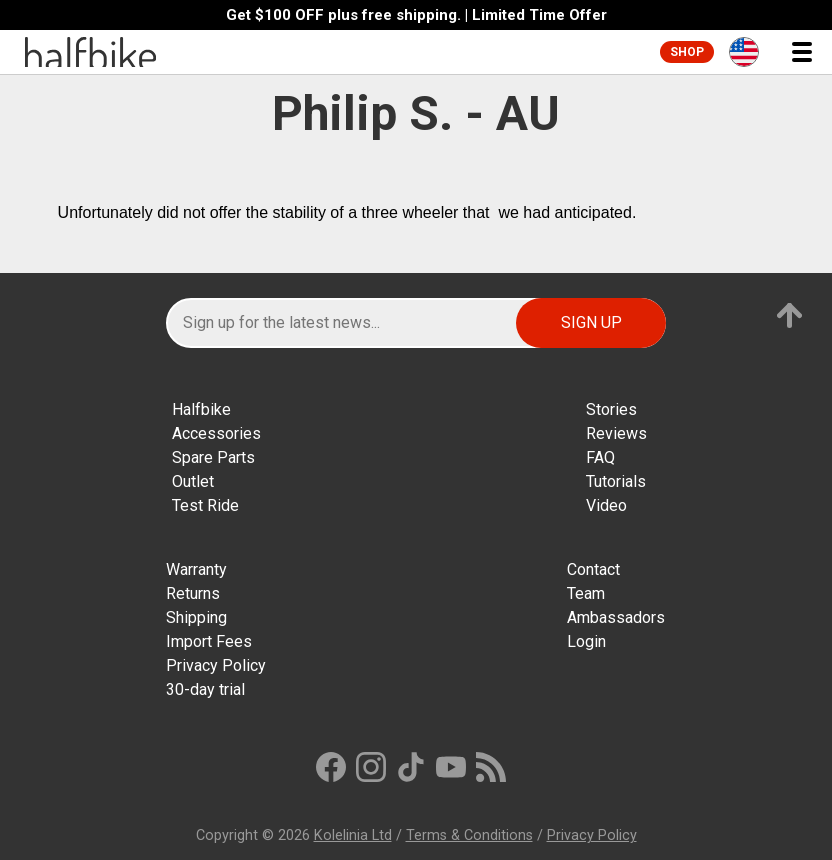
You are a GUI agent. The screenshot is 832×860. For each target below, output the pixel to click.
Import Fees (209, 641)
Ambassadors (616, 617)
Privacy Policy (216, 665)
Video (606, 505)
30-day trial (205, 689)
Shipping (196, 617)
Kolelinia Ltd (353, 835)
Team (586, 593)
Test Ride (205, 505)
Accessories (216, 433)
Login (586, 641)
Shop (687, 52)
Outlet (193, 481)
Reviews (616, 433)
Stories (611, 409)
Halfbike (201, 409)
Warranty (196, 569)
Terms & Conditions (469, 835)
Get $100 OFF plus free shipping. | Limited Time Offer (416, 15)
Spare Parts (213, 457)
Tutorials (616, 481)
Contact (593, 569)
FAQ (600, 457)
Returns (193, 593)
